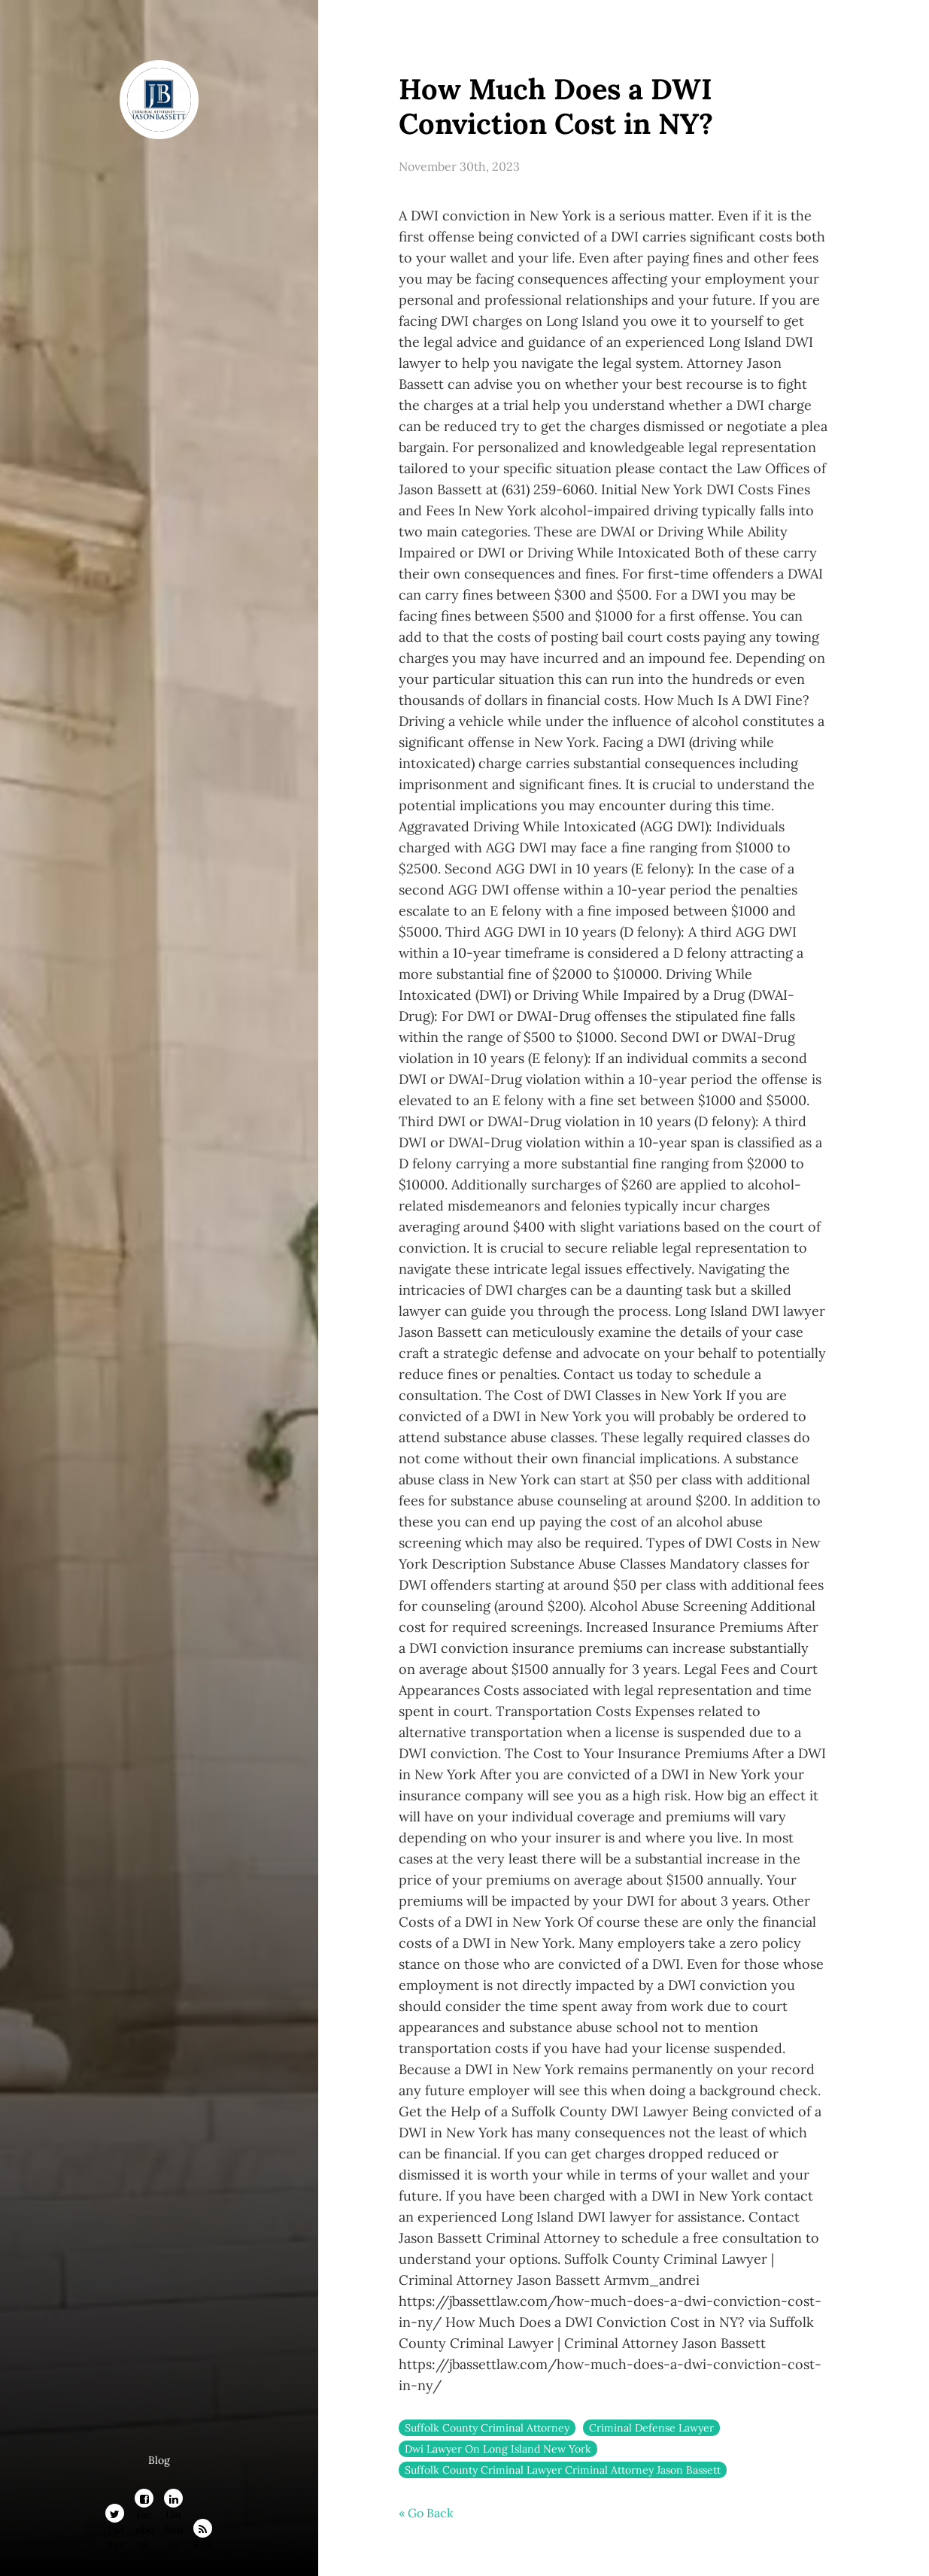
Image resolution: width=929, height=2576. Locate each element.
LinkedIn (174, 2501)
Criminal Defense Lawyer (651, 2428)
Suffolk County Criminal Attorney (487, 2428)
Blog (159, 2460)
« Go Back (426, 2512)
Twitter (115, 2516)
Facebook (144, 2501)
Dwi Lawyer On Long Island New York (498, 2449)
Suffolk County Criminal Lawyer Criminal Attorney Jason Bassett (563, 2470)
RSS (202, 2531)
